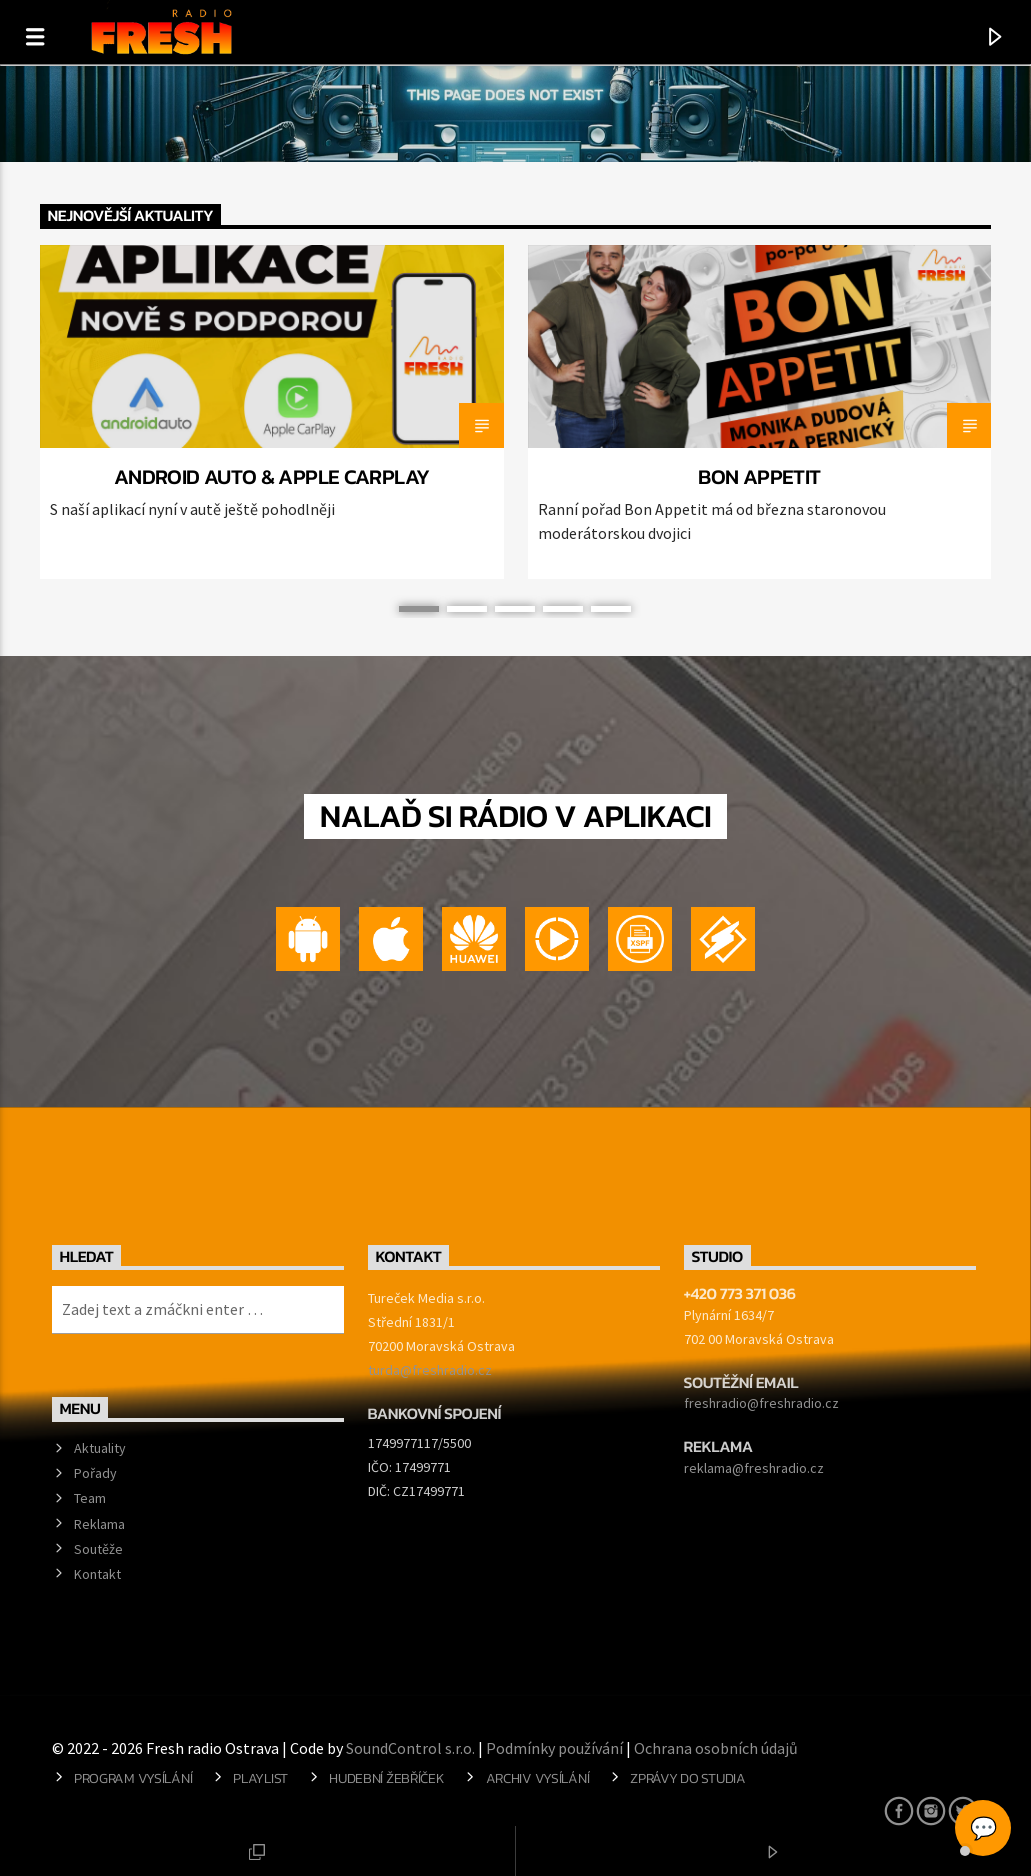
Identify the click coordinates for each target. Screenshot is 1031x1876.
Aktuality (100, 1448)
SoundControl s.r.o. (410, 1748)
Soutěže (98, 1549)
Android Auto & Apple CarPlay (272, 476)
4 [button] (563, 609)
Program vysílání (133, 1778)
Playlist (260, 1778)
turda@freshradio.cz (430, 1370)
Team (90, 1498)
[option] (272, 412)
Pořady (95, 1473)
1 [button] (419, 609)
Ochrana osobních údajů (716, 1748)
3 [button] (515, 609)
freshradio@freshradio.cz (761, 1403)
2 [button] (467, 609)
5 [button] (611, 609)
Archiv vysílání (538, 1778)
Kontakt (97, 1574)
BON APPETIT (759, 476)
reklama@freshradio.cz (754, 1468)
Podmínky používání (554, 1748)
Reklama (99, 1524)
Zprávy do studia (687, 1778)
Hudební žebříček (386, 1778)
